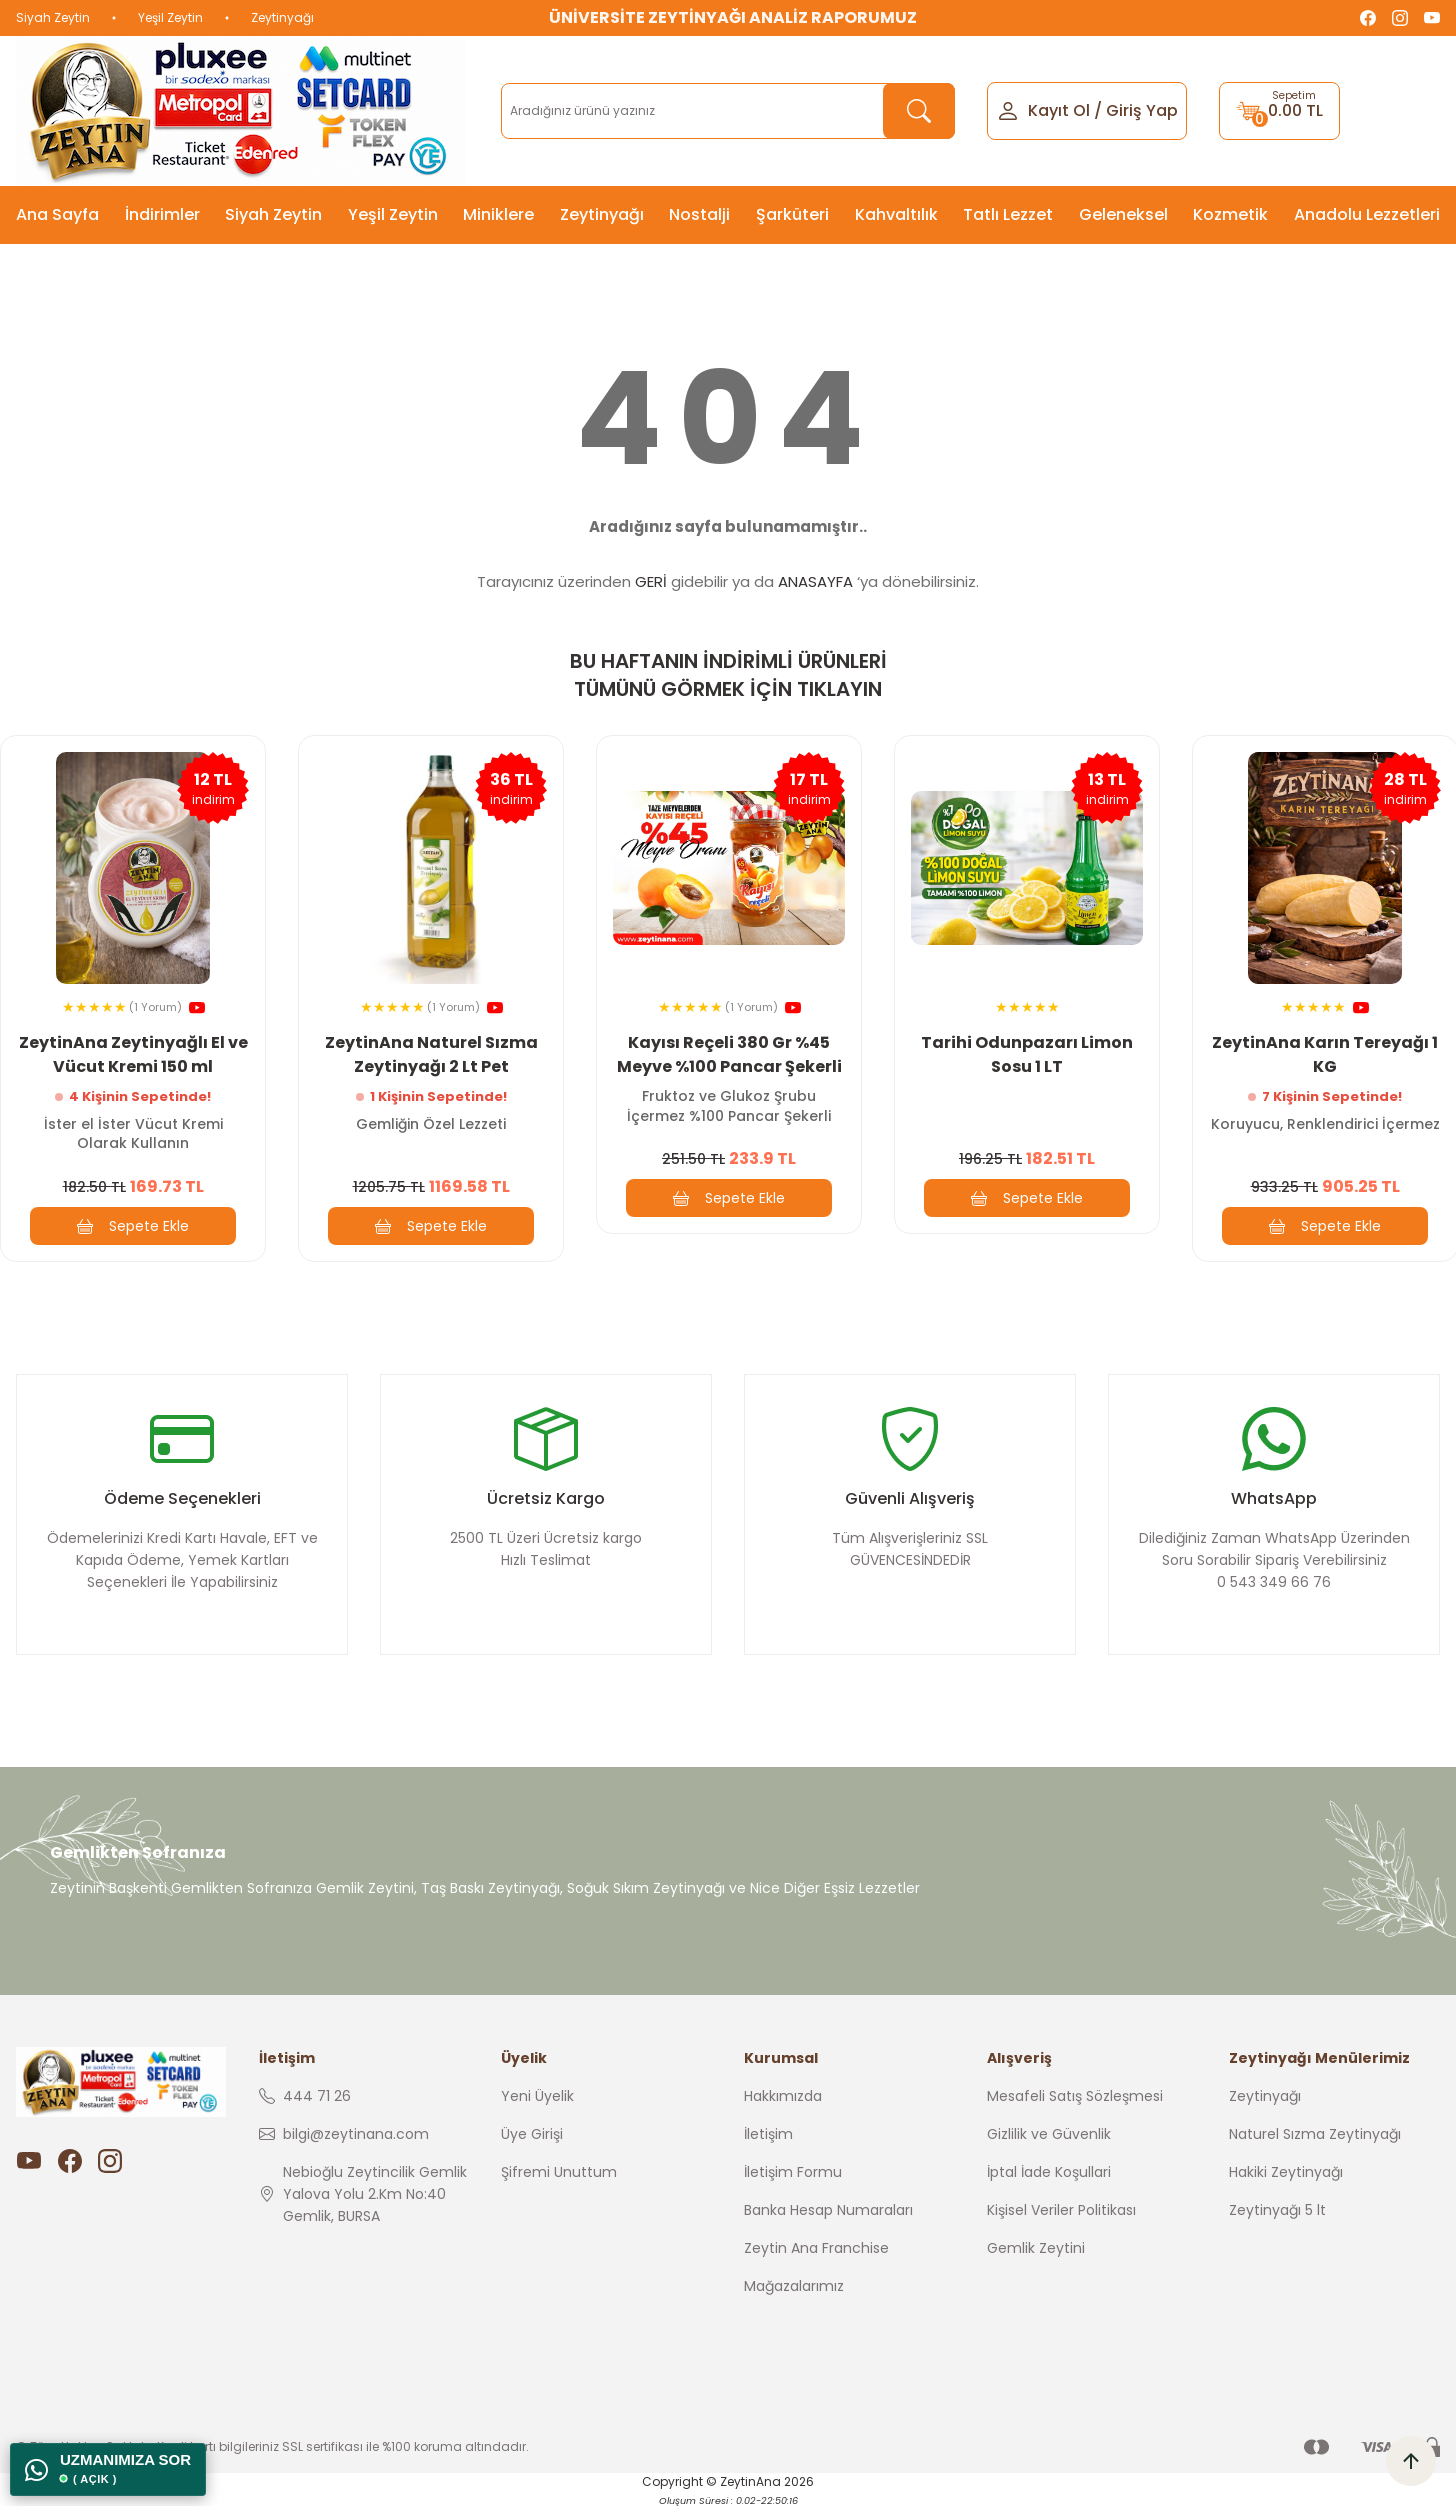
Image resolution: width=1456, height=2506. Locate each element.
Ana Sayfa (57, 214)
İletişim (768, 2134)
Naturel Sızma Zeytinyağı (1315, 2134)
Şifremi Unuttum (559, 2172)
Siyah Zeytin (53, 17)
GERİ (651, 581)
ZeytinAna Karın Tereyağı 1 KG (1325, 1054)
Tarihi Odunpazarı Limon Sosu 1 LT (1027, 1054)
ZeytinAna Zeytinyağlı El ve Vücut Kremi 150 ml (133, 1054)
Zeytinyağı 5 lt (1277, 2210)
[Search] (727, 111)
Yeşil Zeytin (170, 17)
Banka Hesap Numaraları (828, 2210)
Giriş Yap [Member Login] (1142, 110)
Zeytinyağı (282, 17)
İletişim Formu (793, 2172)
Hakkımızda (783, 2096)
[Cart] (1279, 111)
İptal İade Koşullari (1049, 2172)
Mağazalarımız (794, 2286)
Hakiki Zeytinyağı (1286, 2172)
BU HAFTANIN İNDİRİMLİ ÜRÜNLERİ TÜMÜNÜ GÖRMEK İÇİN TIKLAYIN (728, 675)
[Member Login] (1008, 109)
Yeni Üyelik (537, 2096)
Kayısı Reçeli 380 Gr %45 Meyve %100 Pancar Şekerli (729, 1054)
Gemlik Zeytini (1036, 2248)
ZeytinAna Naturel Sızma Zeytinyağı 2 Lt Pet (431, 1054)
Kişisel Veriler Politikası (1061, 2210)
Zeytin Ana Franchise (816, 2248)
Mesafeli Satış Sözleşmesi (1075, 2096)
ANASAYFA (815, 581)
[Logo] (241, 111)
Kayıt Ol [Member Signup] (1059, 110)
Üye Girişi (532, 2134)
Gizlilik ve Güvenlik (1049, 2134)
